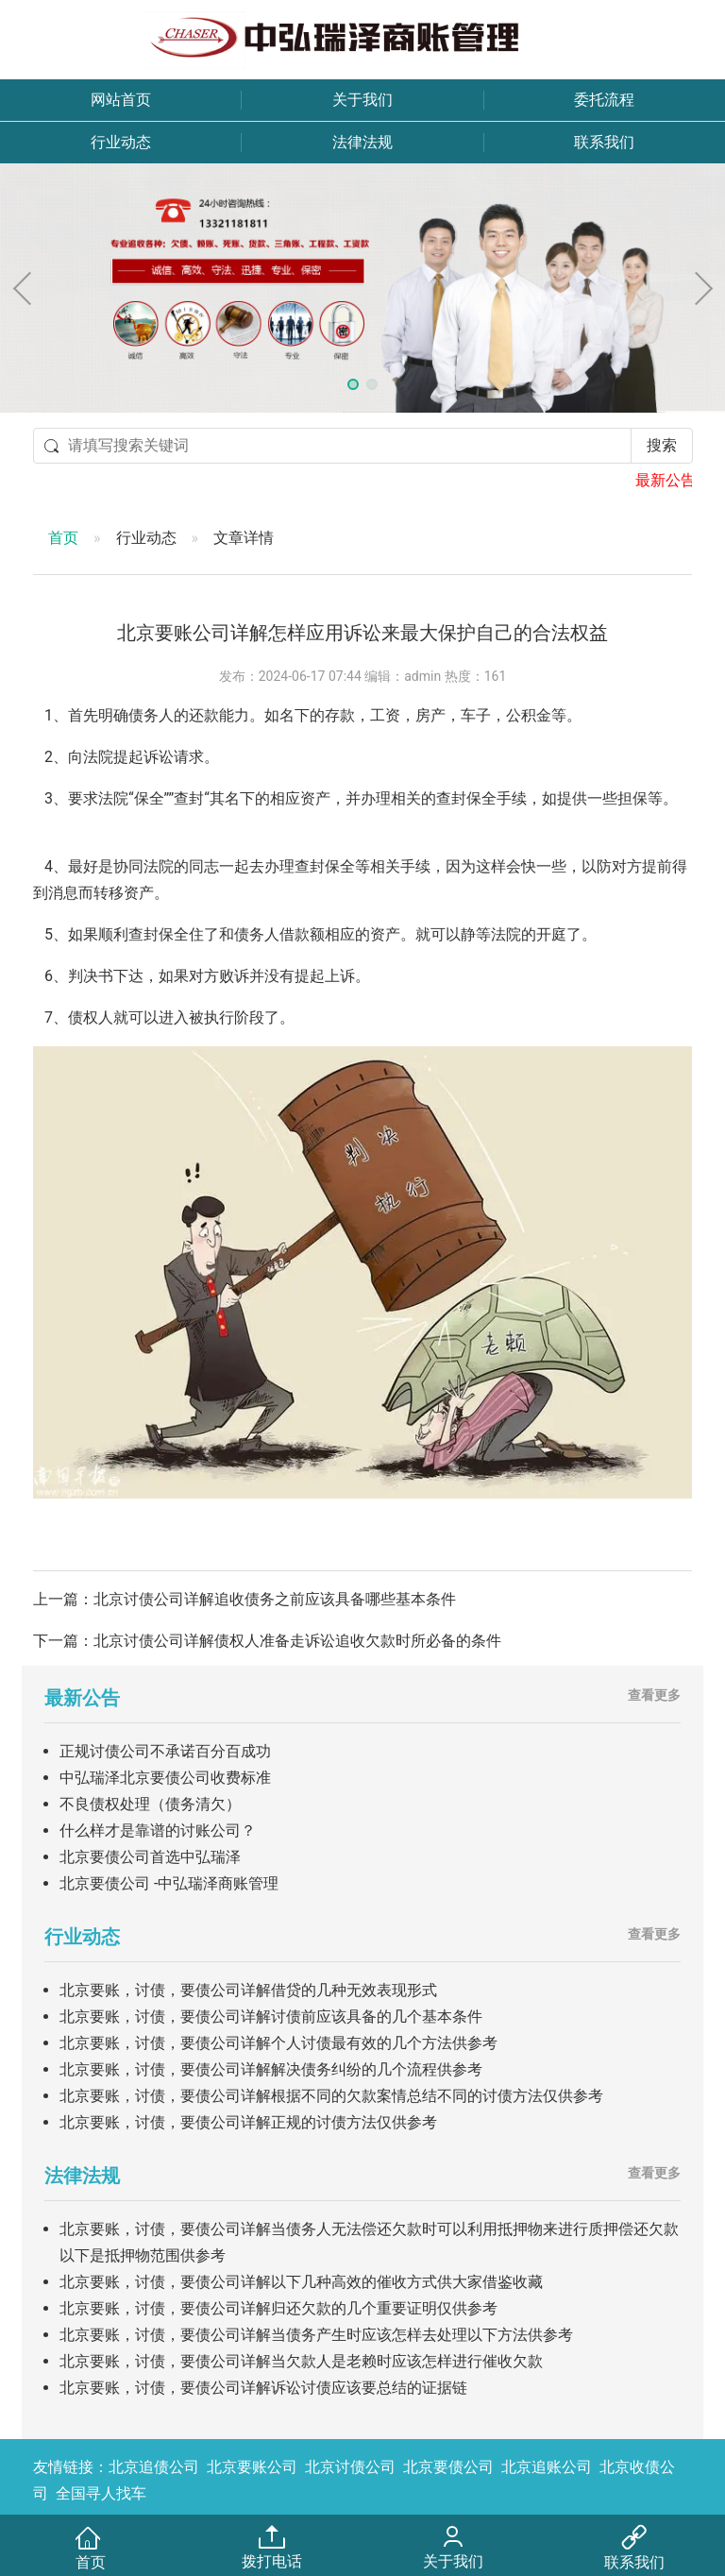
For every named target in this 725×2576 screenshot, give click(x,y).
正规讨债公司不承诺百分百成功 (165, 1751)
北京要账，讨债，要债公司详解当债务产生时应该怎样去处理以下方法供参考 (316, 2335)
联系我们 (604, 142)
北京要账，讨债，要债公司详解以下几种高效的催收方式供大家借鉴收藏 (301, 2282)
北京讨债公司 (350, 2467)
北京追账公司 (546, 2467)
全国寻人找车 (101, 2493)
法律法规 (362, 142)
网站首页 (121, 100)
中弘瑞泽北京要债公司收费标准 (165, 1778)
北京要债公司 (448, 2467)
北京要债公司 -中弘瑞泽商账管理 (168, 1883)
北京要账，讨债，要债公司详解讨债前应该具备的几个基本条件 (270, 2016)
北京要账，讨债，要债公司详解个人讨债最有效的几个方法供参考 (278, 2043)
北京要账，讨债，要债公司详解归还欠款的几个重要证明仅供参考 (278, 2308)
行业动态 (121, 142)
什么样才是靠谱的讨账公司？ (157, 1830)
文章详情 (243, 538)
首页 (63, 538)
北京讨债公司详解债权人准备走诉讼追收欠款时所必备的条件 (297, 1641)
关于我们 (362, 100)
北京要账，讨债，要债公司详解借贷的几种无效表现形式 (248, 1990)
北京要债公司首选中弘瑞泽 (150, 1857)
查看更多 (654, 1695)
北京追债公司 (154, 2467)
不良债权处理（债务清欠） (150, 1804)
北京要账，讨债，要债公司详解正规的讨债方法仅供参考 (248, 2122)
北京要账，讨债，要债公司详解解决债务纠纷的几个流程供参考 (270, 2069)
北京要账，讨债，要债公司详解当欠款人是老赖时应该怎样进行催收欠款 (301, 2361)
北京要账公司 (252, 2467)
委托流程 (604, 100)
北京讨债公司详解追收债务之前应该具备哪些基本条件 (274, 1599)
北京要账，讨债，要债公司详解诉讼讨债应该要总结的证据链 (263, 2388)
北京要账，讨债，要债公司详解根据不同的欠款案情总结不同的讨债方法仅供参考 (331, 2096)
